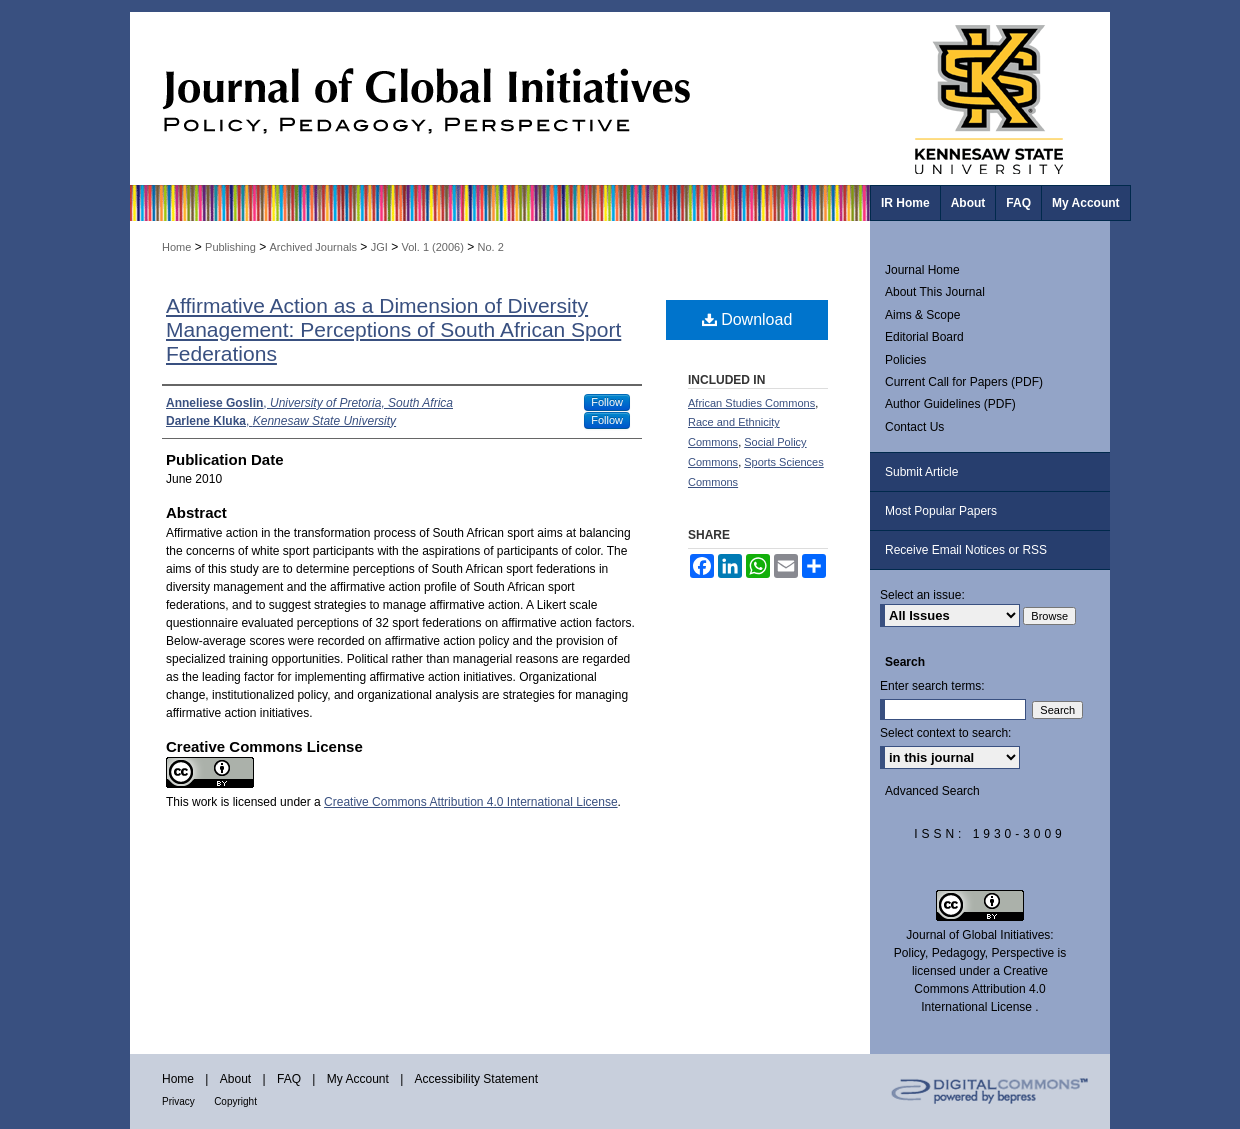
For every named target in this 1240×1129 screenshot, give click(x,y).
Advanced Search (932, 791)
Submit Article (921, 472)
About (235, 1079)
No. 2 (491, 247)
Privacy (178, 1101)
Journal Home (922, 270)
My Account (358, 1079)
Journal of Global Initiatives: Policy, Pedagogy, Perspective (500, 98)
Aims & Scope (922, 315)
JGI (379, 247)
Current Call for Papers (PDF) (964, 382)
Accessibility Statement (476, 1079)
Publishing (230, 247)
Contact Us (914, 427)
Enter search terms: (932, 686)
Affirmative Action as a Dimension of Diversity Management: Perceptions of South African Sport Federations (393, 329)
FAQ (289, 1079)
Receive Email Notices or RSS (966, 550)
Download (747, 319)
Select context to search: (945, 733)
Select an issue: (922, 595)
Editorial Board (924, 337)
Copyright (235, 1101)
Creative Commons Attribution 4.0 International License (471, 802)
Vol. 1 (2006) (432, 247)
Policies (905, 360)
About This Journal (935, 292)
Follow (607, 402)
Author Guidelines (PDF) (950, 404)
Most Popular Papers (941, 511)
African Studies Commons (751, 403)
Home (176, 247)
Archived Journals (313, 247)
